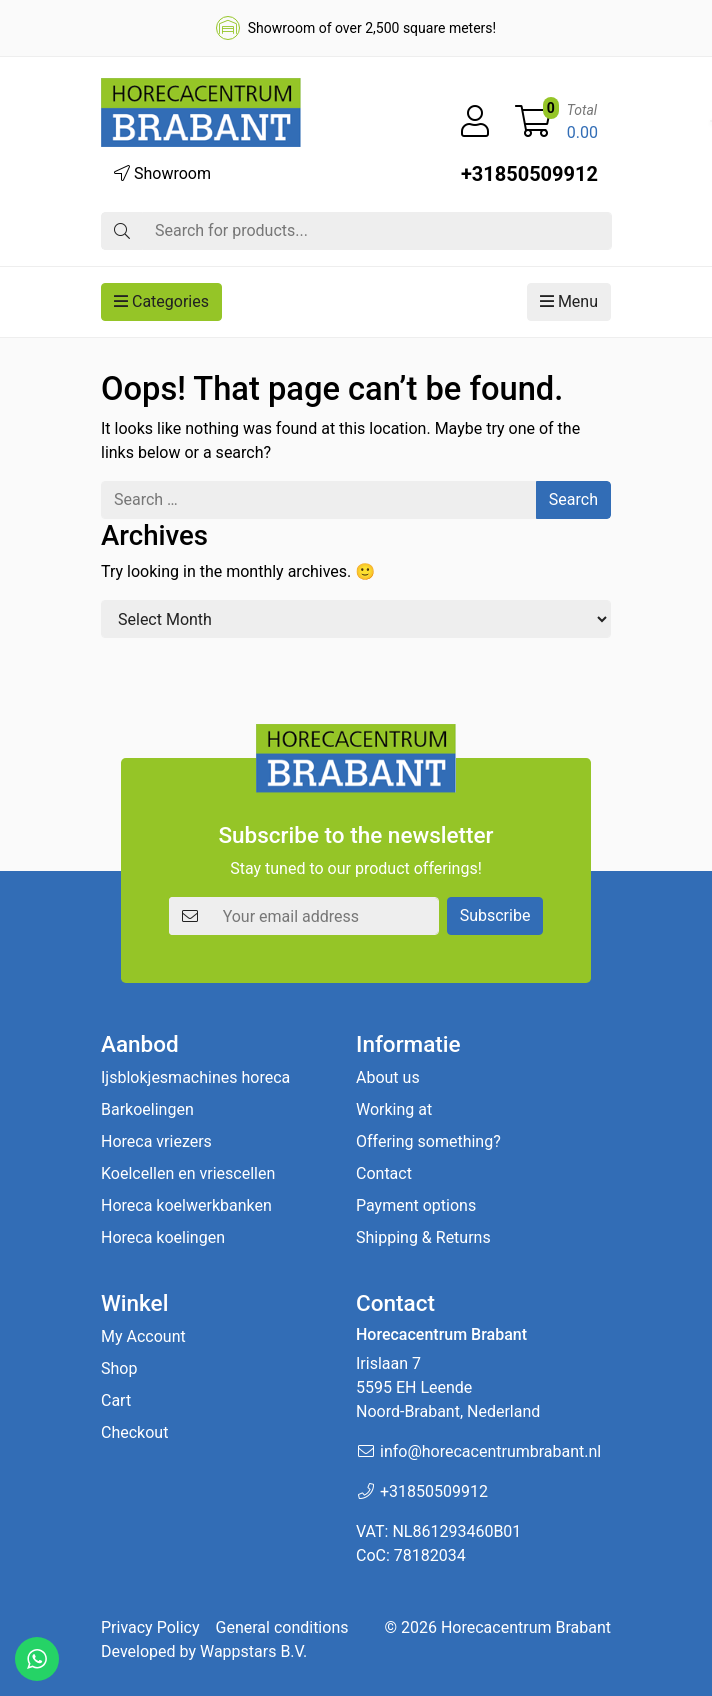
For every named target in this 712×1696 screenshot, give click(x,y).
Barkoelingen (147, 1109)
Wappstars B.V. (253, 1651)
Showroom (162, 173)
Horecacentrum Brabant (526, 1627)
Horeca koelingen (163, 1237)
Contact (384, 1173)
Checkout (134, 1432)
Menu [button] (569, 301)
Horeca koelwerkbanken (186, 1205)
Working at (394, 1109)
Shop (119, 1368)
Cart (116, 1400)
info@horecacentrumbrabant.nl (490, 1451)
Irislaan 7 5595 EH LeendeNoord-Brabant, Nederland (448, 1387)
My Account (143, 1336)
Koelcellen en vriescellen (188, 1173)
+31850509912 (529, 174)
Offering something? (428, 1141)
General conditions (282, 1627)
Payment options (416, 1205)
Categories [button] (161, 301)
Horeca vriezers (156, 1141)
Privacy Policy (150, 1627)
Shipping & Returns (423, 1237)
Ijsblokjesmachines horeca (195, 1077)
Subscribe (495, 915)
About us (388, 1077)
